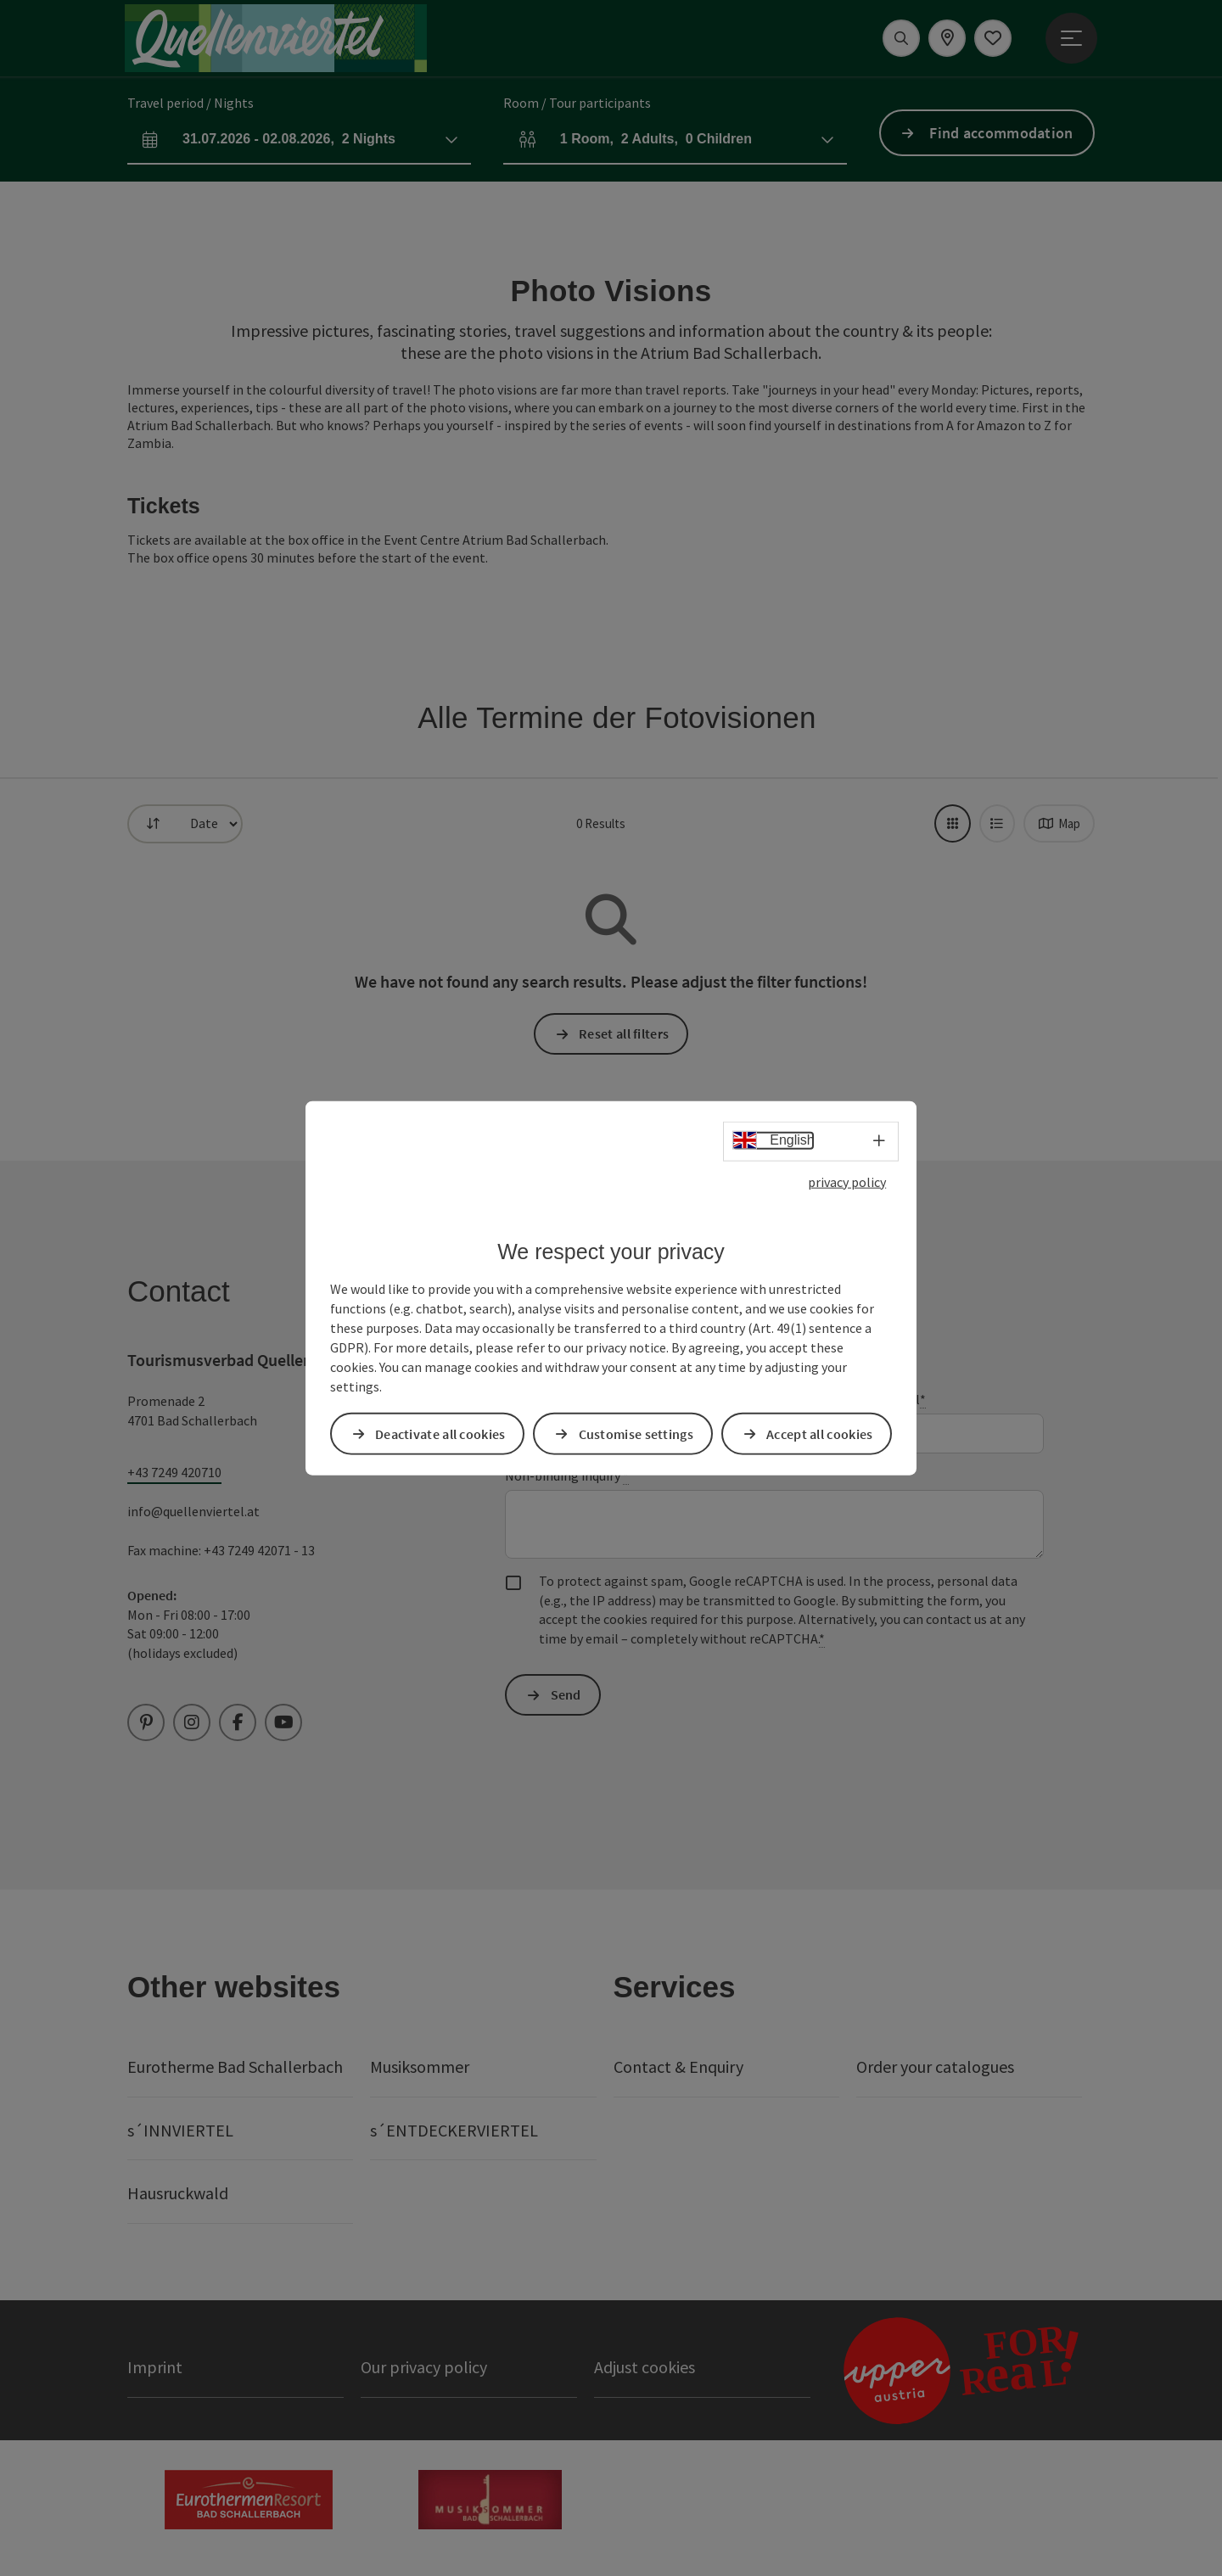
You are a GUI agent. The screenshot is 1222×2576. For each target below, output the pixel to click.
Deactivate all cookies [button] (440, 1433)
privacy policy (847, 1181)
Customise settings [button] (636, 1433)
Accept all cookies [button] (819, 1433)
